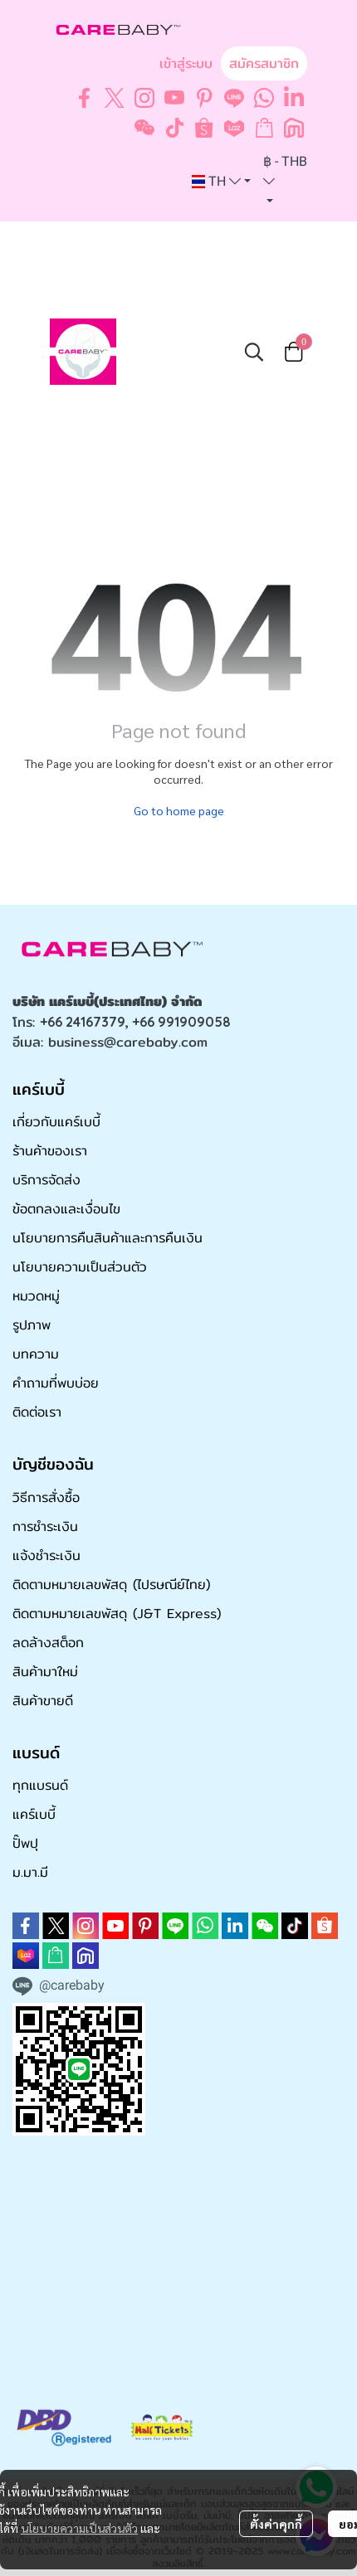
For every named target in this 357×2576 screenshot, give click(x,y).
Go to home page (179, 810)
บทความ (35, 1354)
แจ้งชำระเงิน (46, 1555)
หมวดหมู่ (36, 1296)
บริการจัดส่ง (46, 1179)
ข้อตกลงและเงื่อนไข (66, 1208)
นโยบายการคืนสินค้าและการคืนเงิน (107, 1237)
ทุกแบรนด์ (40, 1785)
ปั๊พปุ (25, 1843)
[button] (221, 181)
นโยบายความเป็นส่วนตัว (79, 2527)
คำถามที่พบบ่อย (55, 1383)
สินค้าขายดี (42, 1700)
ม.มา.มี (30, 1872)
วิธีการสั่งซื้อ (46, 1497)
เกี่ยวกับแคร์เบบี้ (56, 1121)
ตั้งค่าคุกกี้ (276, 2523)
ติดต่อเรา (36, 1412)
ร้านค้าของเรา (49, 1150)
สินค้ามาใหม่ (45, 1671)
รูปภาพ (31, 1325)
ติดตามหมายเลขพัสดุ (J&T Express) (116, 1613)
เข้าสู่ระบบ (186, 63)
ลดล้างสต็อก (48, 1642)
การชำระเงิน (45, 1526)
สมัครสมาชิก (264, 63)
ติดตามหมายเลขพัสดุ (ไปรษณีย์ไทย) (111, 1584)
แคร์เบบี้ (34, 1814)
